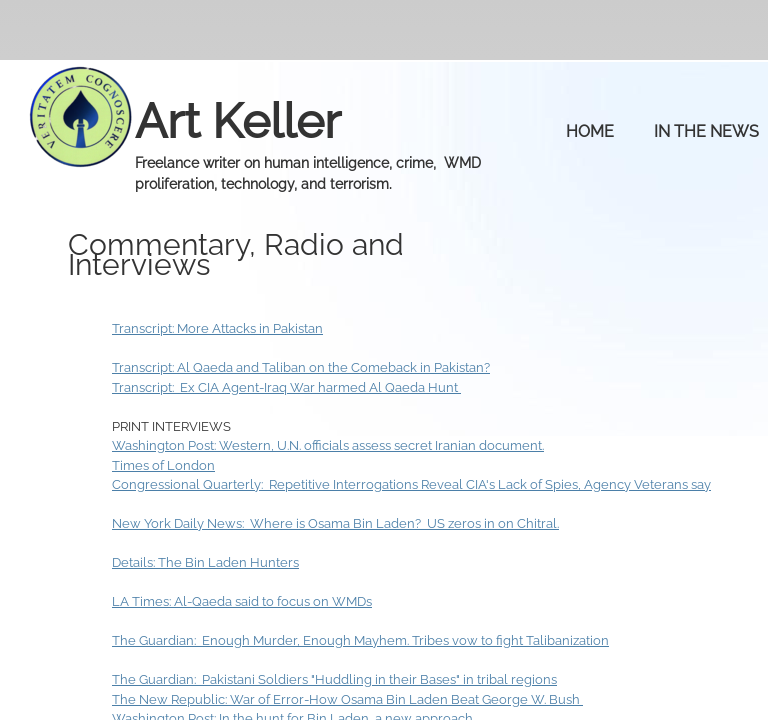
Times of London (163, 465)
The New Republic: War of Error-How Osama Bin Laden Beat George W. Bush (347, 699)
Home (590, 131)
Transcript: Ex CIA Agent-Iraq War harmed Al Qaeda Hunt (286, 387)
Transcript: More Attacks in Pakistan (217, 328)
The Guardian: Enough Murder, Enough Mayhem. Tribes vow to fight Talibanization (360, 640)
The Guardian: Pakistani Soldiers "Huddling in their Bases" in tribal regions (334, 679)
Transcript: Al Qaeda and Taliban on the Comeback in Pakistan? (301, 367)
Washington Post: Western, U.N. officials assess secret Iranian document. (328, 445)
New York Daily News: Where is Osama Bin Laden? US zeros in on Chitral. (335, 523)
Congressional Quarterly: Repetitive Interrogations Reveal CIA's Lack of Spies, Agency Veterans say (411, 484)
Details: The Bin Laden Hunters (205, 562)
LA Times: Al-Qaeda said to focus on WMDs (242, 601)
